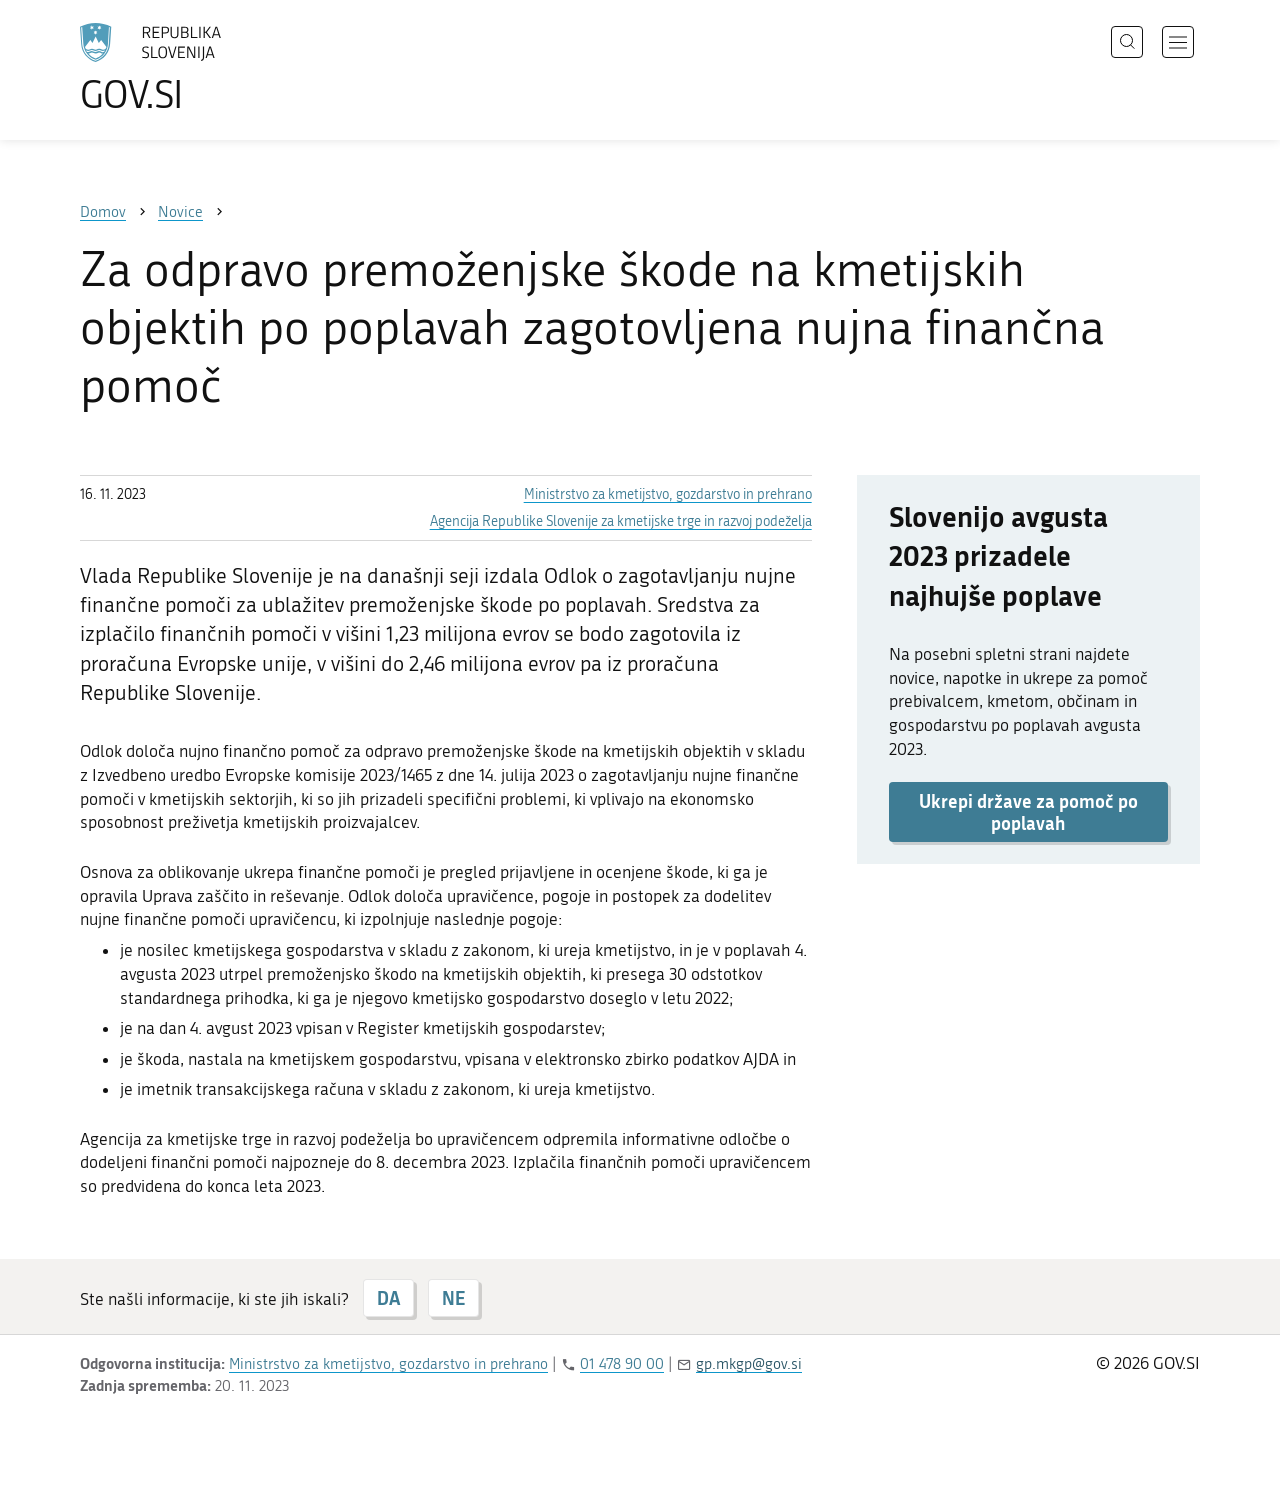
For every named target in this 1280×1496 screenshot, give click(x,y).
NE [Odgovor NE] (453, 1298)
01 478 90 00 (622, 1364)
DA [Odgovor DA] (388, 1298)
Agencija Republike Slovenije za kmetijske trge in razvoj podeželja (621, 521)
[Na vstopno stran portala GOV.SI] (206, 68)
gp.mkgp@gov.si (749, 1364)
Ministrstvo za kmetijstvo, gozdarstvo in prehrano (668, 494)
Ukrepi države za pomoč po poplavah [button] (1028, 812)
